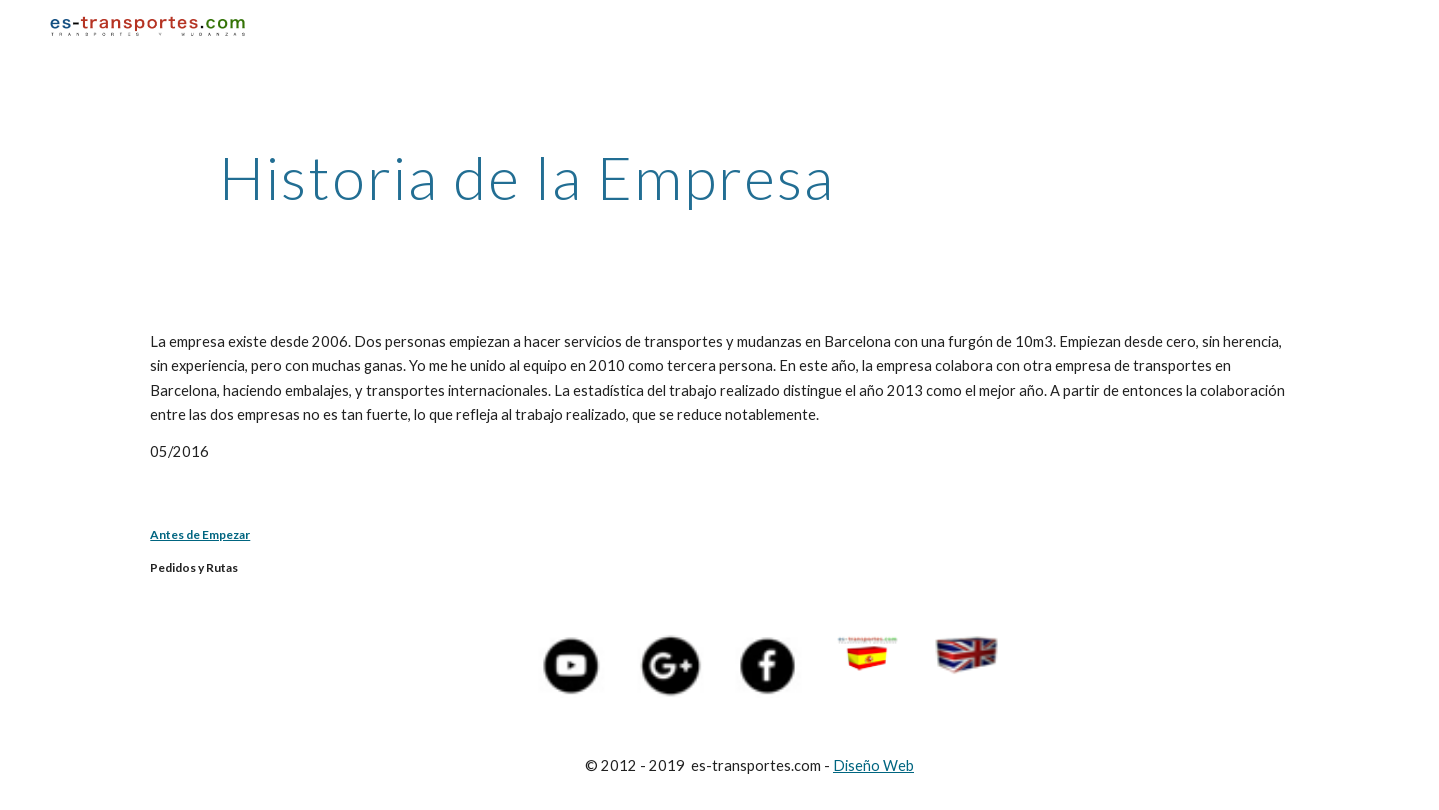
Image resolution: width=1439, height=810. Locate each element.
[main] (527, 177)
